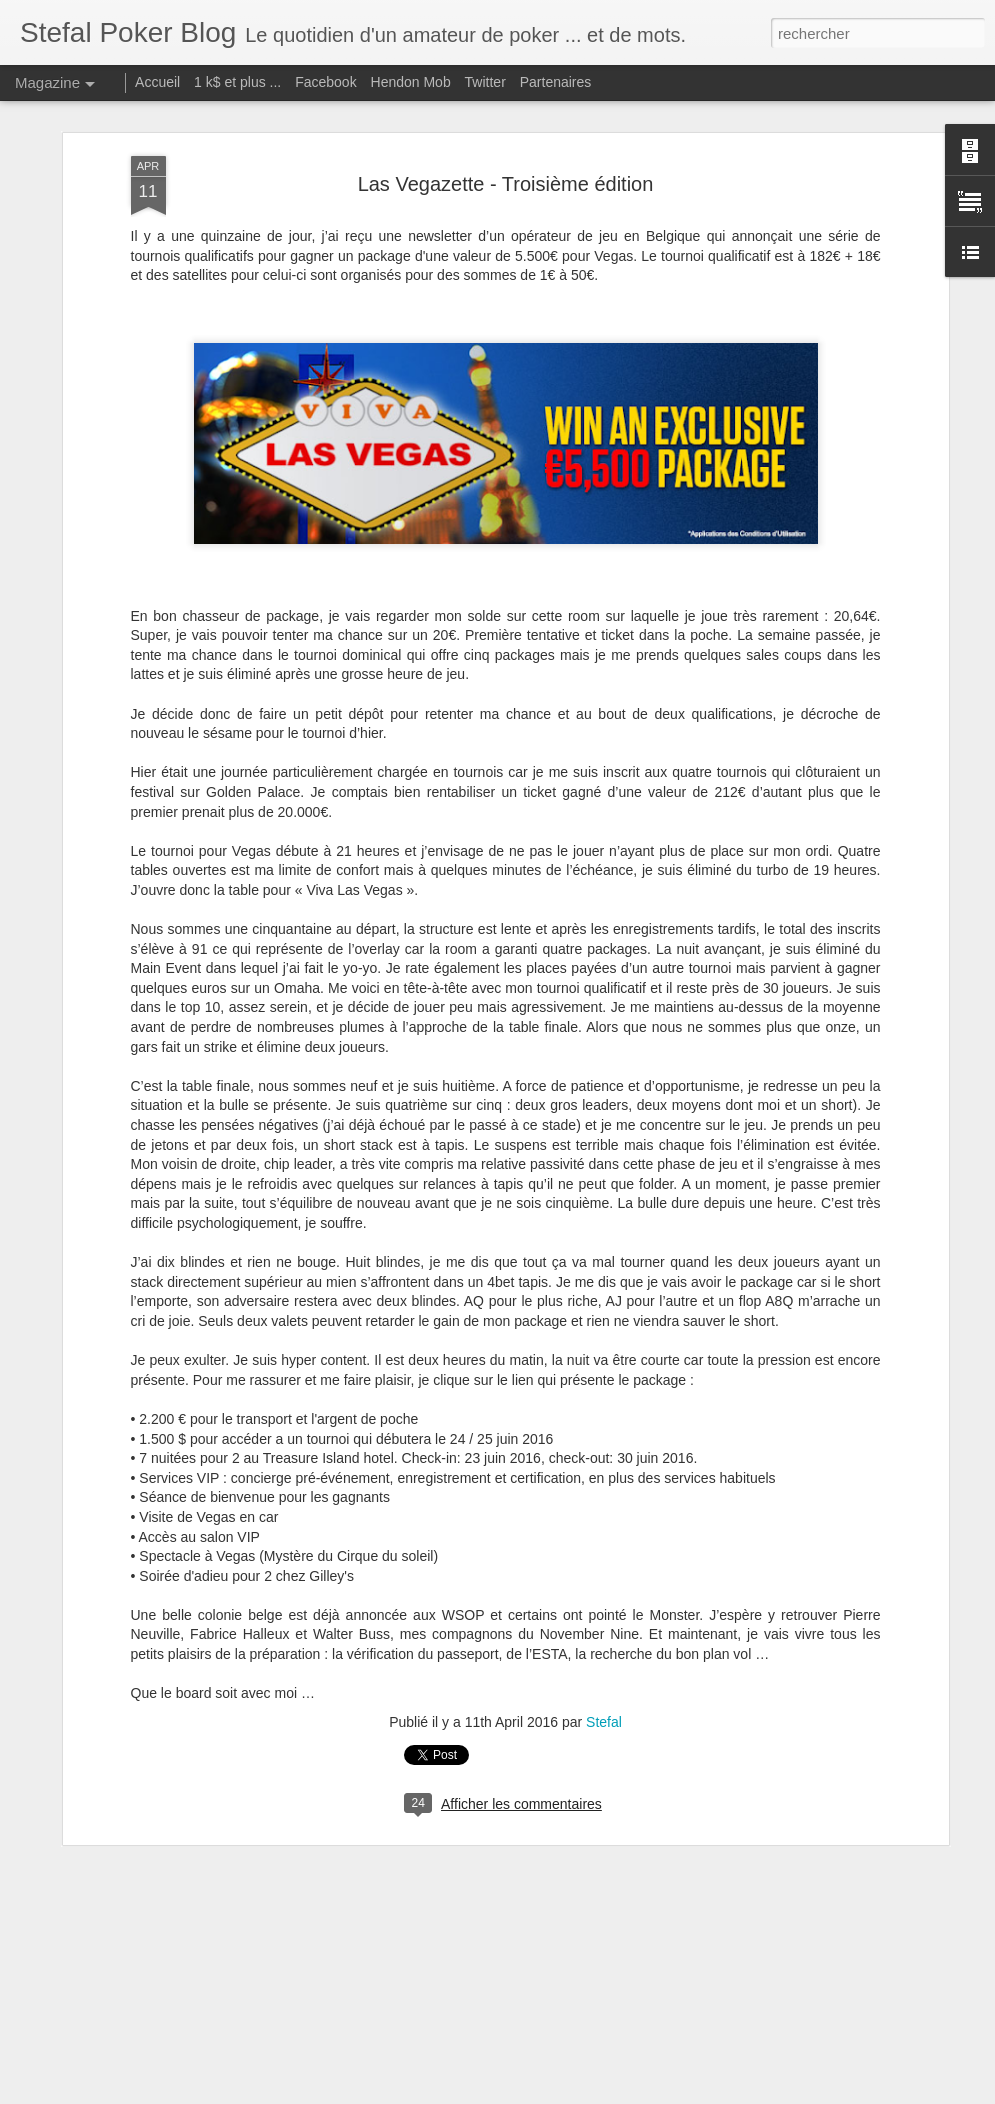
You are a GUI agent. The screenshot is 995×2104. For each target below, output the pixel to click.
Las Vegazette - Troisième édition (506, 184)
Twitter (485, 82)
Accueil (157, 82)
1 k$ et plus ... (237, 82)
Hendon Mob (411, 82)
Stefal (604, 1722)
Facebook (325, 82)
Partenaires (556, 82)
